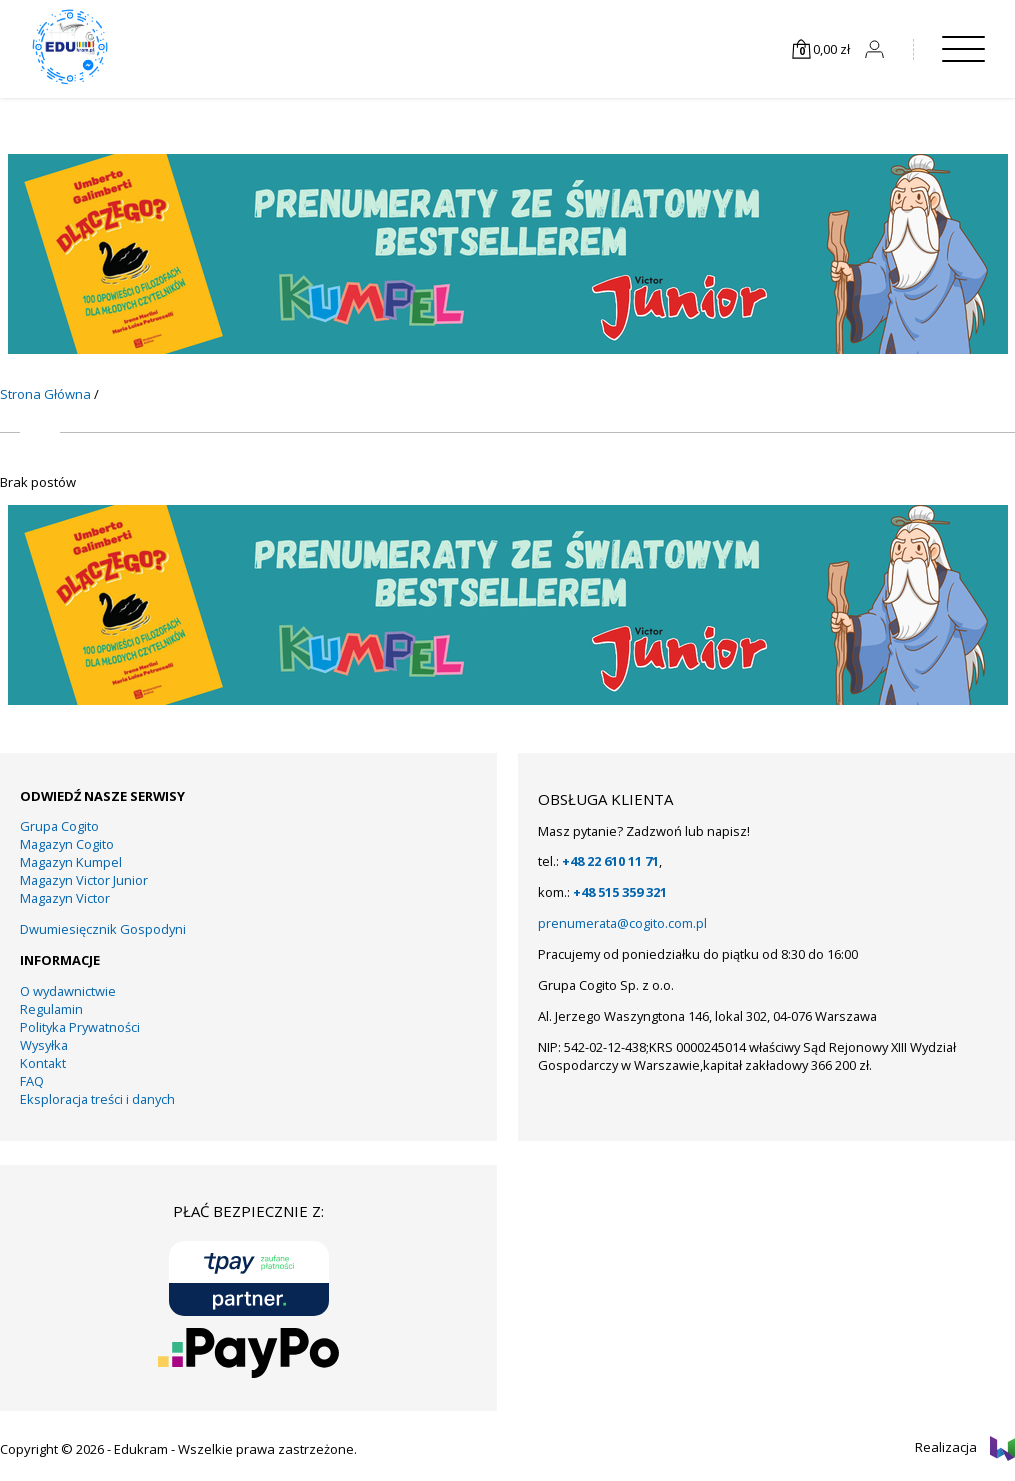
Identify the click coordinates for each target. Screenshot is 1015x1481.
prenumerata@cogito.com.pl (622, 923)
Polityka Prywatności (80, 1027)
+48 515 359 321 (620, 892)
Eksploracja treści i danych (97, 1099)
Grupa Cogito (59, 826)
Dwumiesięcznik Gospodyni (103, 929)
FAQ (32, 1081)
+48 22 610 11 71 (610, 861)
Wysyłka (44, 1045)
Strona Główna (45, 394)
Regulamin (51, 1009)
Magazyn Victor (65, 898)
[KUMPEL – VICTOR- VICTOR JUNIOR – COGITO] (508, 349)
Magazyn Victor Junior (84, 880)
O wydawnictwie (68, 991)
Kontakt (43, 1063)
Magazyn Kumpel (71, 862)
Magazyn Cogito (67, 844)
